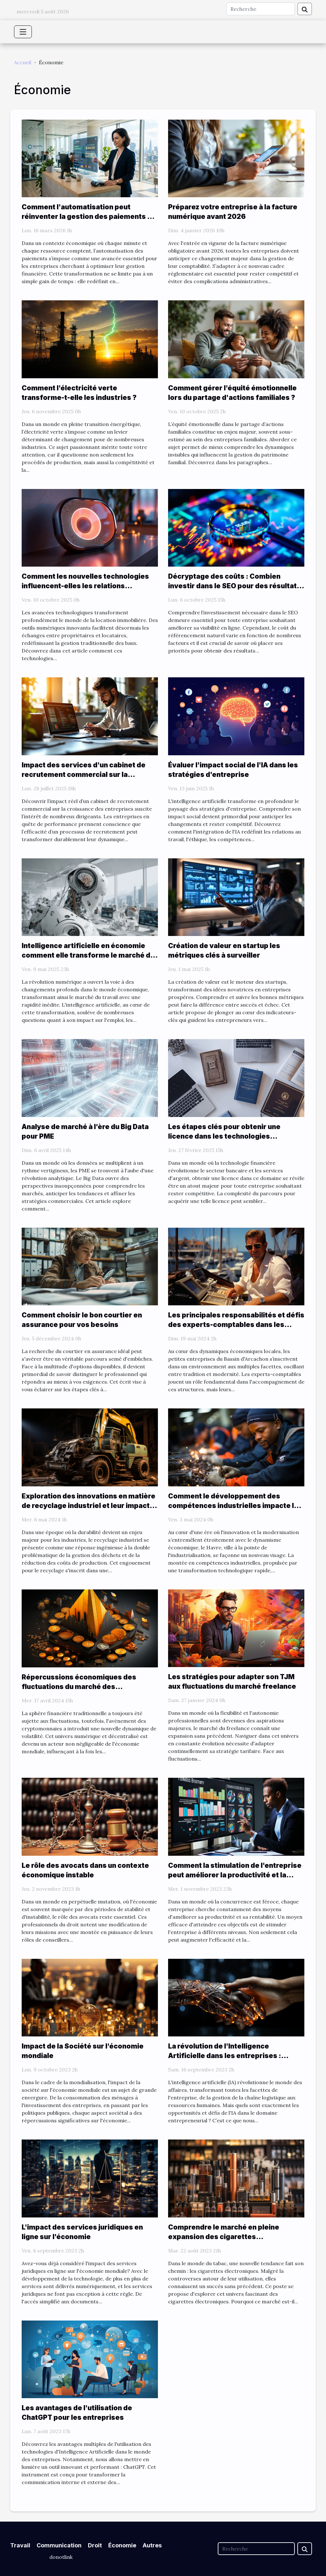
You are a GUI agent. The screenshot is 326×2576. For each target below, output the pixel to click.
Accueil (22, 62)
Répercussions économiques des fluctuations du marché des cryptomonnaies (79, 1686)
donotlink (61, 2557)
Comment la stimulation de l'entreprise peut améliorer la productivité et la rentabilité (234, 1874)
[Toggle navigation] (23, 31)
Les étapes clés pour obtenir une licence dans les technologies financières (224, 1136)
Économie (122, 2545)
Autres (152, 2545)
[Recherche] (260, 9)
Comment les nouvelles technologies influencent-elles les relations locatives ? (85, 585)
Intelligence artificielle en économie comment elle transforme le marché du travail (88, 955)
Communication (59, 2545)
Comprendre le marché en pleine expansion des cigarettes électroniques (223, 2236)
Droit (95, 2545)
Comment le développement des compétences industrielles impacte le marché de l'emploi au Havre (233, 1505)
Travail (20, 2545)
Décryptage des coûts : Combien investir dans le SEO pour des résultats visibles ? (234, 585)
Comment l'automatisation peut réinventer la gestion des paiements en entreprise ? (89, 216)
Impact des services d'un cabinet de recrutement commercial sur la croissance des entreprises (83, 774)
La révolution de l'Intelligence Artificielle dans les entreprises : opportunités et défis (224, 2055)
